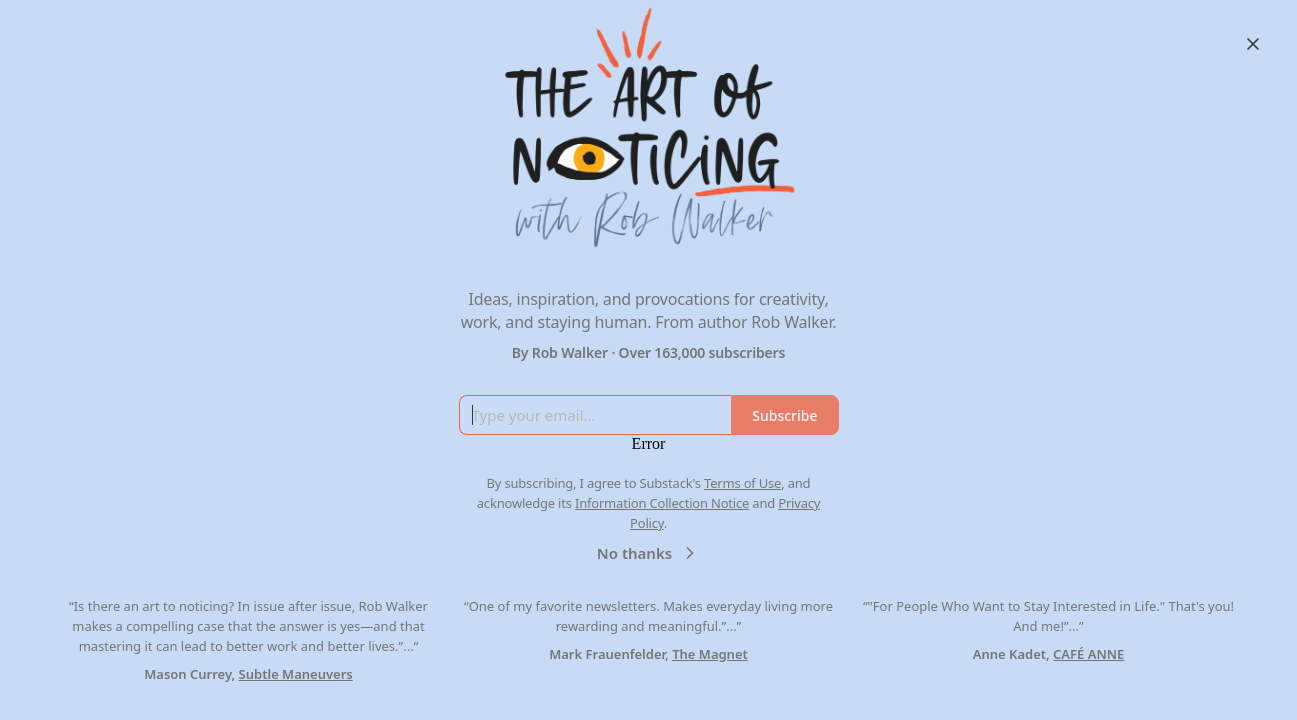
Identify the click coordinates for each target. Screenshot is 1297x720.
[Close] (1253, 44)
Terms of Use (742, 483)
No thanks (648, 553)
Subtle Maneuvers (296, 674)
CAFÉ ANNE (1088, 654)
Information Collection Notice (662, 503)
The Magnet (710, 654)
